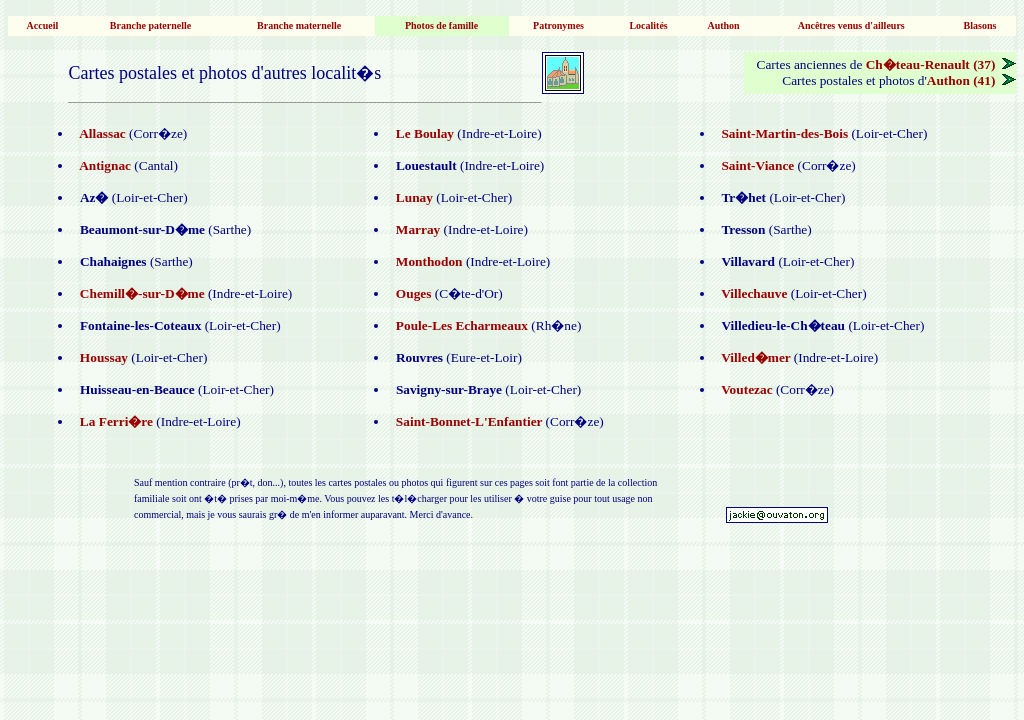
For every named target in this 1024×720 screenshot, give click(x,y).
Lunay (412, 197)
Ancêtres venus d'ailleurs (851, 25)
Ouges (410, 293)
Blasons (980, 25)
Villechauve (753, 293)
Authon (724, 25)
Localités (648, 25)
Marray (416, 229)
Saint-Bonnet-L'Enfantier (467, 421)
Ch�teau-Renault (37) (941, 64)
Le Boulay (423, 133)
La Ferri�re (114, 421)
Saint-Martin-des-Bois (783, 133)
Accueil (42, 25)
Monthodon (427, 261)
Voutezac (745, 389)
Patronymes (558, 25)
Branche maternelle (299, 25)
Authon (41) (971, 80)
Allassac (99, 133)
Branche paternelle (150, 25)
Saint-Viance (756, 165)
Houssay (102, 357)
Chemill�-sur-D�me (140, 293)
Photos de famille (441, 25)
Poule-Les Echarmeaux (460, 325)
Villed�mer (754, 357)
